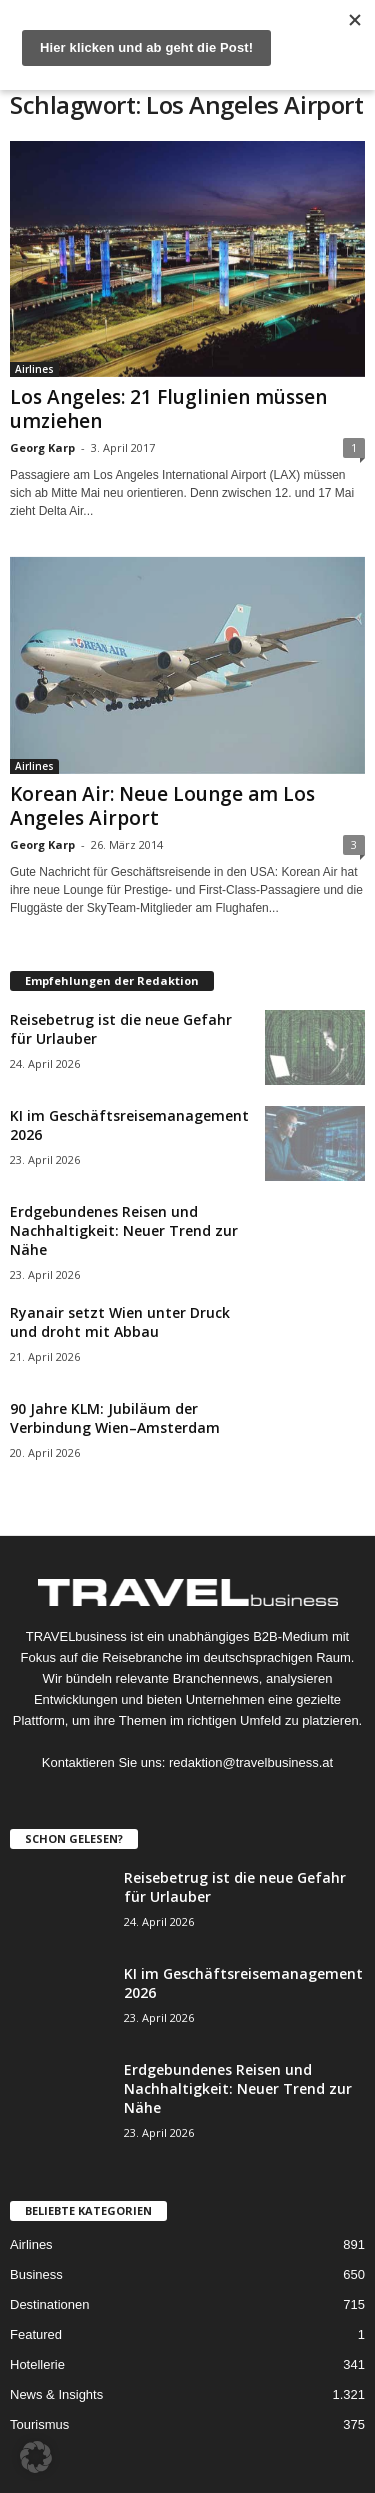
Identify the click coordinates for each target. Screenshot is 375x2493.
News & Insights (56, 2394)
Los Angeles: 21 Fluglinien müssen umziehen (168, 409)
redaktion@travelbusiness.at (251, 1762)
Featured (36, 2334)
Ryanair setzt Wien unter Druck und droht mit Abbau (120, 1322)
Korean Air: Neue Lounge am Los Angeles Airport (162, 806)
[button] (36, 2457)
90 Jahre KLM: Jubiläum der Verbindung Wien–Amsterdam (115, 1418)
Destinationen (50, 2304)
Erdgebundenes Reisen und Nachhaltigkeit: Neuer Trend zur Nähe (124, 1230)
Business (36, 2274)
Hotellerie (37, 2364)
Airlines (34, 369)
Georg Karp (42, 447)
